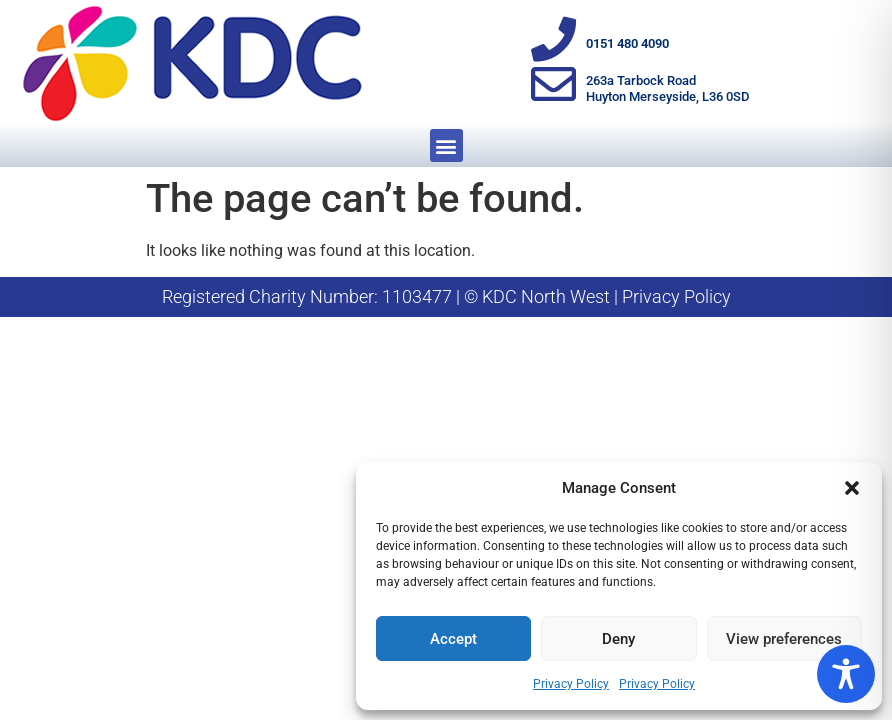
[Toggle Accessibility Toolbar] (846, 674)
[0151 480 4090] (553, 39)
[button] (852, 488)
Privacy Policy (571, 684)
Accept (453, 639)
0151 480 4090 (627, 43)
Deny (618, 639)
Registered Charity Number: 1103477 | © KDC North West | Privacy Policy (446, 296)
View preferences (784, 639)
